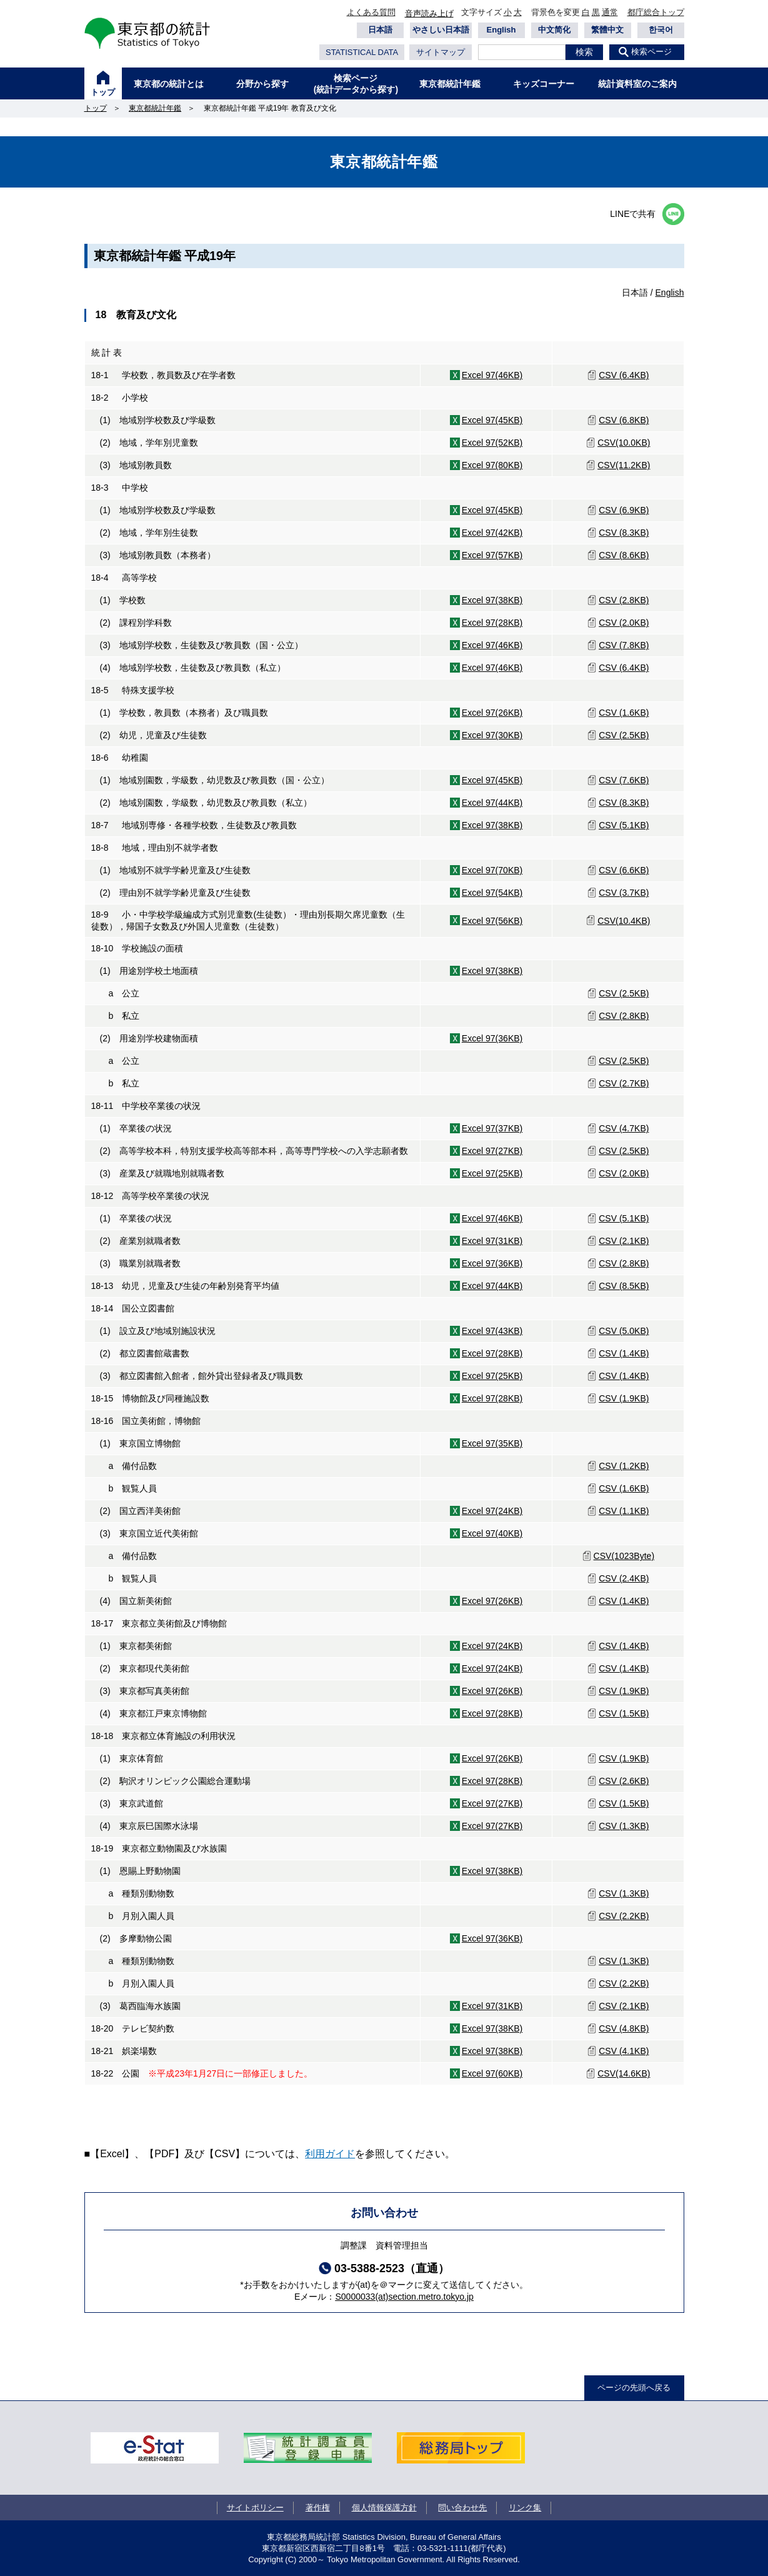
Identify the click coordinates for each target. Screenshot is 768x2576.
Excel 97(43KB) (492, 1331)
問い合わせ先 (462, 2507)
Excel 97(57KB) (492, 555)
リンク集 (525, 2507)
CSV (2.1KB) (624, 1241)
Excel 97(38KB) (492, 600)
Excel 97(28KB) (492, 623)
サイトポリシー (255, 2507)
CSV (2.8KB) (624, 600)
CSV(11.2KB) (623, 465)
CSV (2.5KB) (624, 735)
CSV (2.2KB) (624, 1916)
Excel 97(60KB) (492, 2073)
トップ (103, 92)
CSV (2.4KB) (624, 1578)
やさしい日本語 (440, 29)
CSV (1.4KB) (624, 1353)
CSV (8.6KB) (624, 555)
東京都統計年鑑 (450, 84)
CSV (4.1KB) (624, 2051)
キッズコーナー (543, 84)
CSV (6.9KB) (624, 510)
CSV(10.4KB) (623, 921)
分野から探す (262, 84)
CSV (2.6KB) (624, 1781)
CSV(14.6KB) (623, 2073)
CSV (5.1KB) (624, 825)
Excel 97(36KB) (492, 1038)
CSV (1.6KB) (624, 713)
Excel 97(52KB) (492, 443)
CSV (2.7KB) (624, 1083)
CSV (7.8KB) (624, 645)
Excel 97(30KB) (492, 735)
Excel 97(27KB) (492, 1151)
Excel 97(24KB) (492, 1511)
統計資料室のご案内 (637, 84)
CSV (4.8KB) (624, 2028)
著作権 (318, 2507)
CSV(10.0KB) (623, 443)
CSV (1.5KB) (624, 1713)
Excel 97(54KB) (492, 893)
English (501, 29)
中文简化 (554, 29)
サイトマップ (440, 52)
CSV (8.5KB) (624, 1286)
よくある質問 (371, 12)
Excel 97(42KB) (492, 533)
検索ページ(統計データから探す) (356, 83)
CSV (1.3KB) (624, 1826)
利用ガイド (330, 2153)
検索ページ (651, 51)
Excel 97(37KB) (492, 1128)
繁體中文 (607, 29)
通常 (610, 12)
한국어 (661, 29)
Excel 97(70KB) (492, 870)
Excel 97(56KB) (492, 921)
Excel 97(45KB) (492, 420)
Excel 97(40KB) (492, 1533)
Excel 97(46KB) (492, 375)
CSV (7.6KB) (624, 780)
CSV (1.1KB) (624, 1511)
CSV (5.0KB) (624, 1331)
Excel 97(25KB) (492, 1173)
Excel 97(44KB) (492, 803)
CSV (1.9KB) (624, 1398)
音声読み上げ (429, 13)
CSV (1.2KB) (624, 1466)
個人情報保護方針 (384, 2507)
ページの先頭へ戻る (634, 2387)
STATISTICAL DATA (362, 52)
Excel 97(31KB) (492, 1241)
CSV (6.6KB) (624, 870)
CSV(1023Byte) (624, 1556)
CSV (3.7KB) (624, 893)
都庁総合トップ (655, 12)
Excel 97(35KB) (492, 1443)
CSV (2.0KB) (624, 623)
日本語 (380, 29)
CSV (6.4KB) (624, 375)
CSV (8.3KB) (624, 533)
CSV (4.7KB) (624, 1128)
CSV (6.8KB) (624, 420)
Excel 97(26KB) (492, 713)
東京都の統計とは (169, 84)
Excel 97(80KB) (492, 465)
